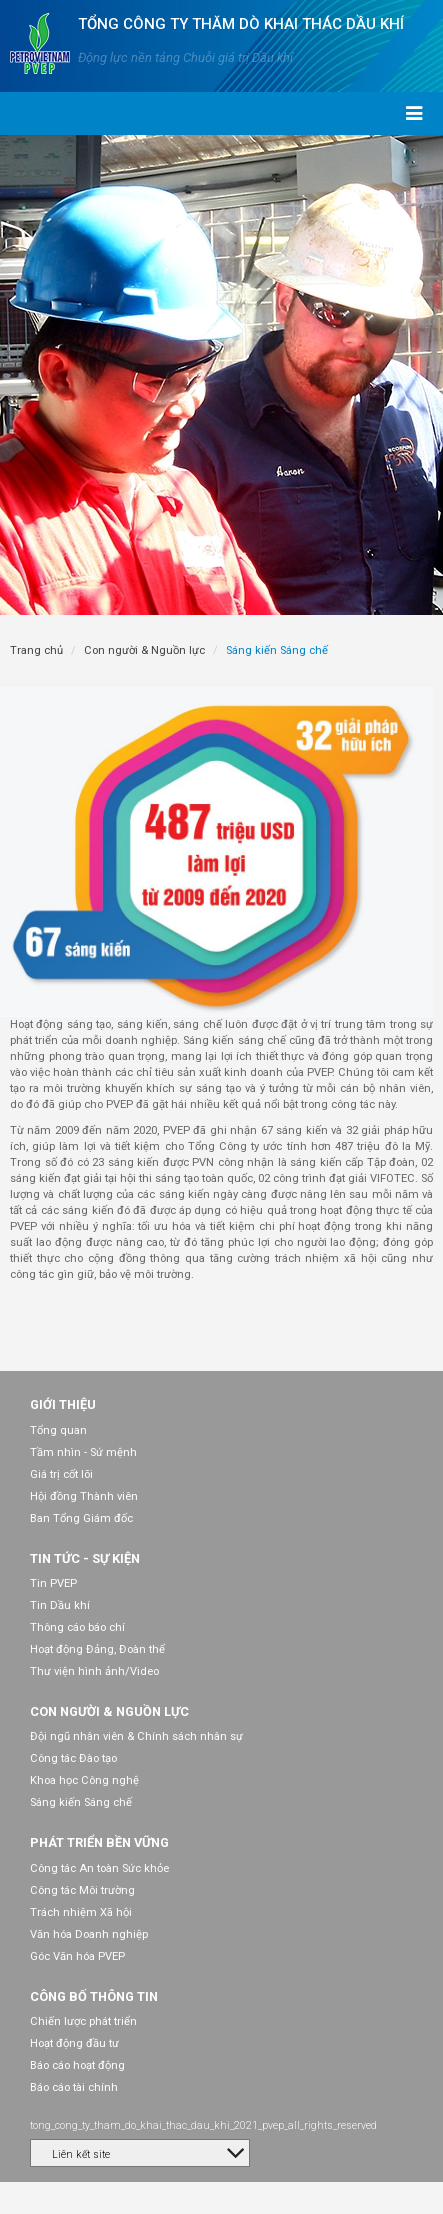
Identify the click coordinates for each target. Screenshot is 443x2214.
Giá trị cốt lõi (61, 1474)
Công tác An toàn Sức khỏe (99, 1868)
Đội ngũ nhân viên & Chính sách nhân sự (136, 1736)
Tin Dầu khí (60, 1605)
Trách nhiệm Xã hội (81, 1912)
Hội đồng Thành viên (84, 1496)
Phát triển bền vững (99, 1842)
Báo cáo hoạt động (77, 2065)
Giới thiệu (63, 1404)
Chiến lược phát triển (83, 2021)
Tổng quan (58, 1430)
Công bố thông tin (94, 1996)
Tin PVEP (53, 1583)
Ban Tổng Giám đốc (81, 1518)
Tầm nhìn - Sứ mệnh (83, 1452)
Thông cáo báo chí (77, 1627)
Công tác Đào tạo (73, 1758)
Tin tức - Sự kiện (85, 1558)
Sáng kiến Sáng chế (81, 1802)
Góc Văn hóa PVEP (77, 1956)
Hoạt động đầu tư (74, 2043)
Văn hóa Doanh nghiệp (89, 1934)
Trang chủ (36, 650)
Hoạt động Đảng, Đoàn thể (97, 1649)
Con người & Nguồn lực (144, 650)
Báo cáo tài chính (74, 2087)
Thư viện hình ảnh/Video (94, 1671)
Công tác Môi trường (82, 1890)
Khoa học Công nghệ (84, 1780)
